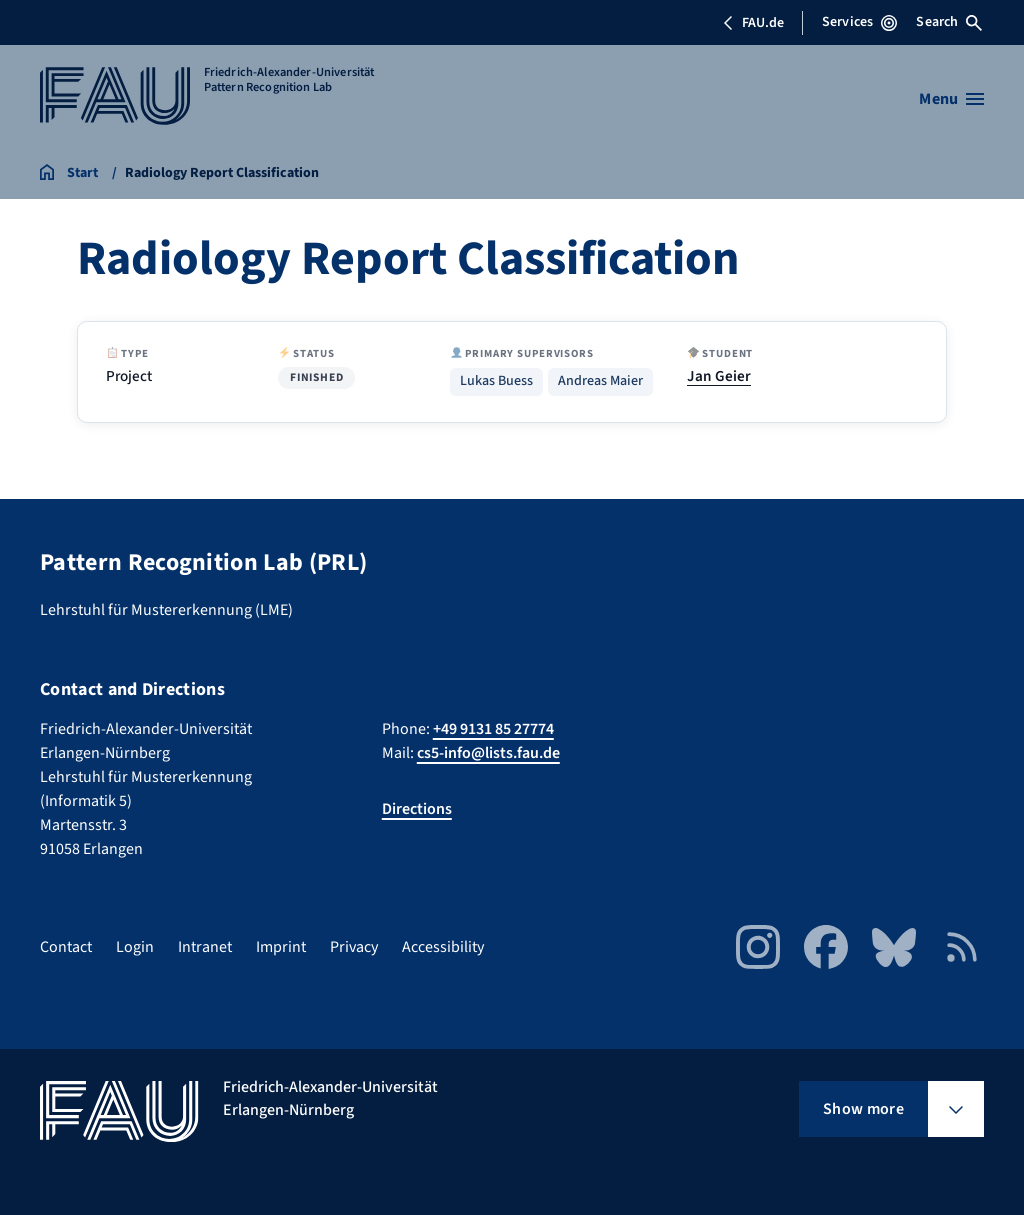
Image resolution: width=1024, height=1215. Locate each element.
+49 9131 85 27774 (493, 729)
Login (135, 947)
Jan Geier (719, 376)
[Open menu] (951, 99)
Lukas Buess (496, 381)
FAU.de (753, 23)
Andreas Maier (600, 381)
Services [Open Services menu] (859, 22)
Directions (417, 809)
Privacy (354, 947)
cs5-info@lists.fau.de (488, 753)
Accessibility (443, 947)
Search (949, 22)
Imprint (281, 947)
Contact (66, 947)
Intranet (205, 947)
